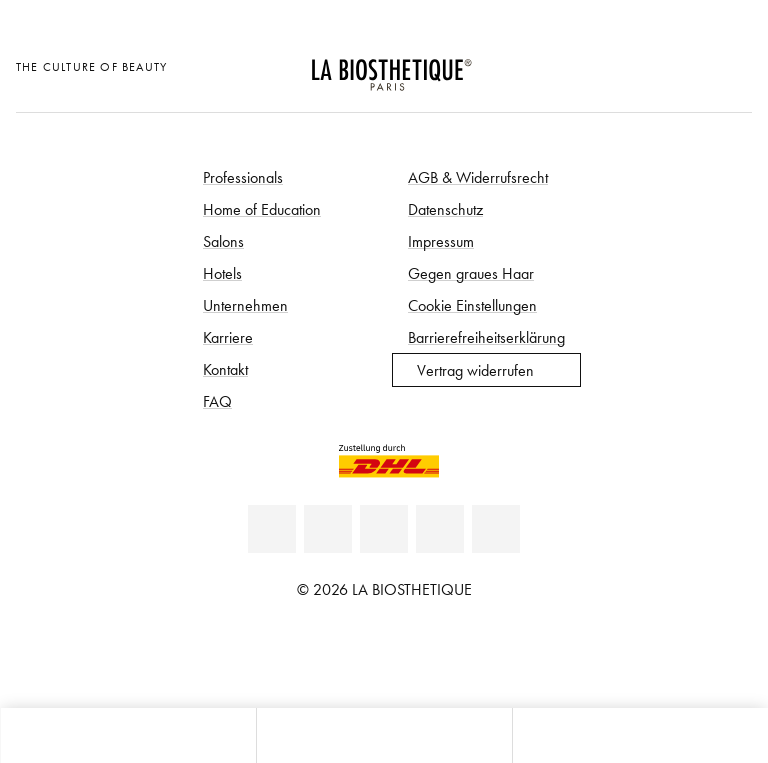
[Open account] (682, 64)
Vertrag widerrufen (475, 370)
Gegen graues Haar (471, 273)
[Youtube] (384, 529)
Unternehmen (245, 305)
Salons (223, 241)
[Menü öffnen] (384, 735)
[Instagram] (440, 529)
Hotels (222, 273)
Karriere (228, 337)
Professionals (243, 177)
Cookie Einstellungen (472, 305)
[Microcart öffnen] (731, 64)
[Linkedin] (272, 529)
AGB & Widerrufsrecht (478, 177)
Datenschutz (445, 209)
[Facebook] (328, 529)
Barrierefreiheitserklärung (486, 337)
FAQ (217, 401)
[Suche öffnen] (640, 735)
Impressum (441, 241)
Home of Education (262, 209)
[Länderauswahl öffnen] (632, 64)
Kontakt (225, 369)
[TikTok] (496, 529)
